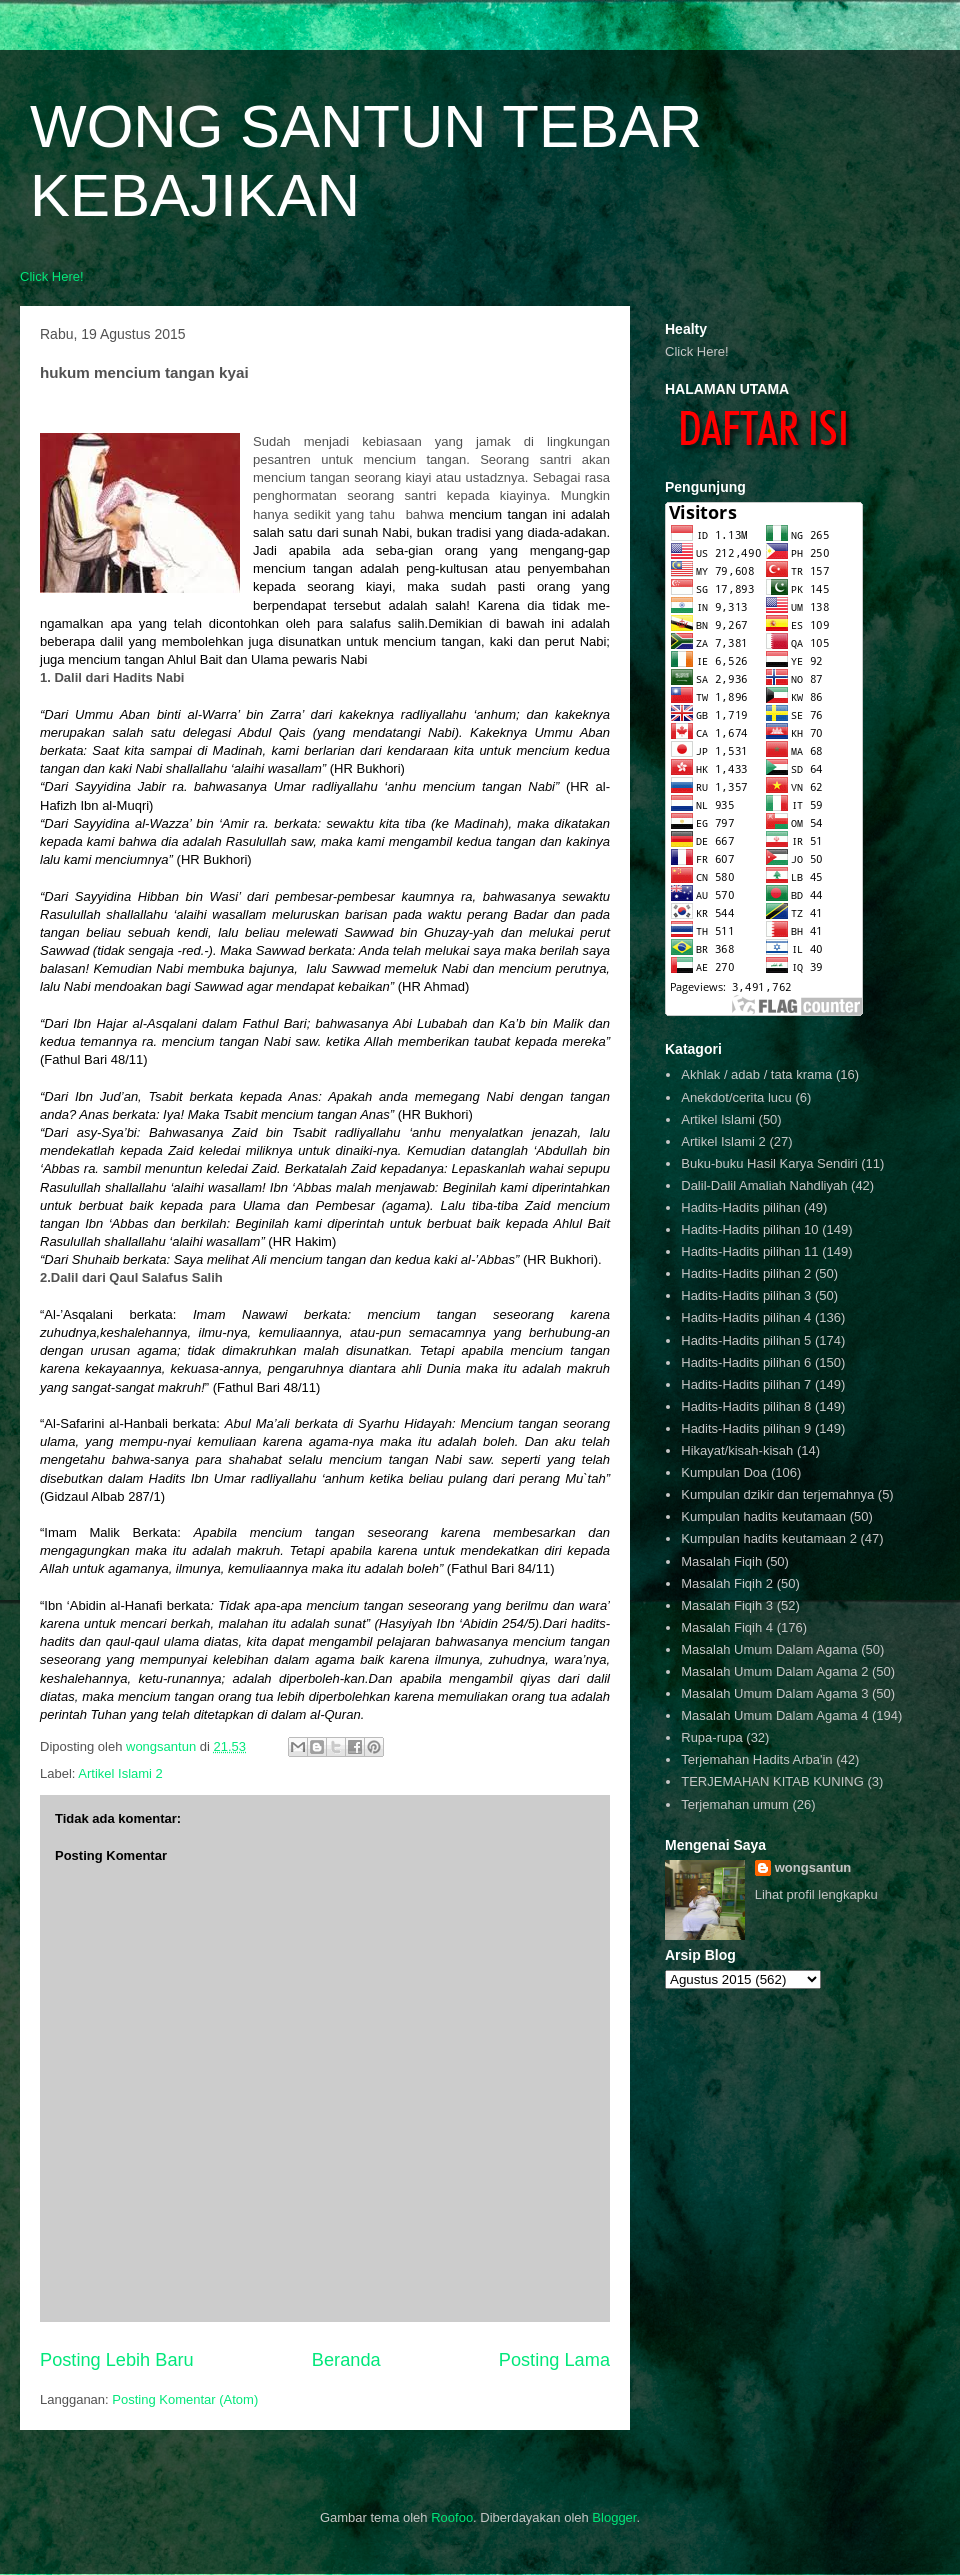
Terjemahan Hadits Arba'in (756, 1759)
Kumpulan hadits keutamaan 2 (769, 1538)
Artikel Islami (718, 1119)
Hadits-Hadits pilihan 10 (749, 1229)
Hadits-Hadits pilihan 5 (746, 1340)
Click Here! (52, 276)
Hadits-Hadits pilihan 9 (746, 1428)
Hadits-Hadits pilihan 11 (749, 1251)
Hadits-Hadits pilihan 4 (746, 1317)
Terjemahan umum (735, 1804)
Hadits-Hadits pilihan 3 (746, 1295)
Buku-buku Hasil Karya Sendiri (769, 1163)
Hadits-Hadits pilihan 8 (746, 1406)
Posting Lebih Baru (117, 2360)
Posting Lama (554, 2360)
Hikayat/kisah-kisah (737, 1450)
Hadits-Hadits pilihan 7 (746, 1384)
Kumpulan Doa (724, 1472)
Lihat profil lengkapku (816, 1894)
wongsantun (813, 1867)
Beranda (346, 2360)
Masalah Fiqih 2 (727, 1583)
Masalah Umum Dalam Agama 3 (774, 1693)
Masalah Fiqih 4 (727, 1627)
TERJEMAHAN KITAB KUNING (772, 1781)
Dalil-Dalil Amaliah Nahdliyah (764, 1185)
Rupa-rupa (711, 1737)
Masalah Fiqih (721, 1561)
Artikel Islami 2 (120, 1773)
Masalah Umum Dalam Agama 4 (774, 1715)
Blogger (614, 2517)
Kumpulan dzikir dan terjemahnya (777, 1494)
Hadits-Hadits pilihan (740, 1207)
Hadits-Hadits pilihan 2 (746, 1273)
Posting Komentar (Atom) (185, 2399)
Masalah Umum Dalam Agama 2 (774, 1671)
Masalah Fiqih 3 (727, 1605)
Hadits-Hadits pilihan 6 (746, 1362)
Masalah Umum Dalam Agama (769, 1649)
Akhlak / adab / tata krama (756, 1074)
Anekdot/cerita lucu (736, 1097)
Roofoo (452, 2517)
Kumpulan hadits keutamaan (763, 1516)
